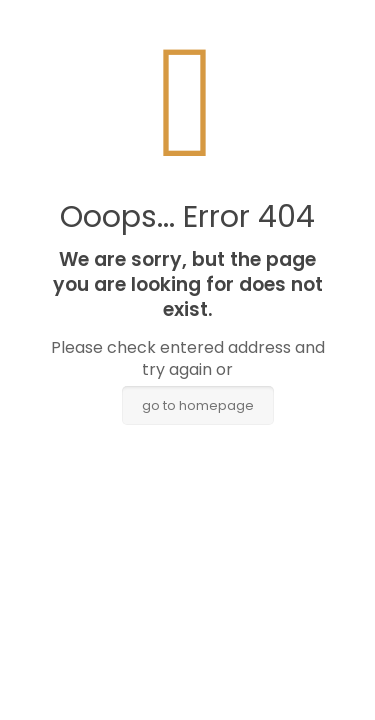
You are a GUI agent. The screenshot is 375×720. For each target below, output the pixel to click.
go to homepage (198, 405)
